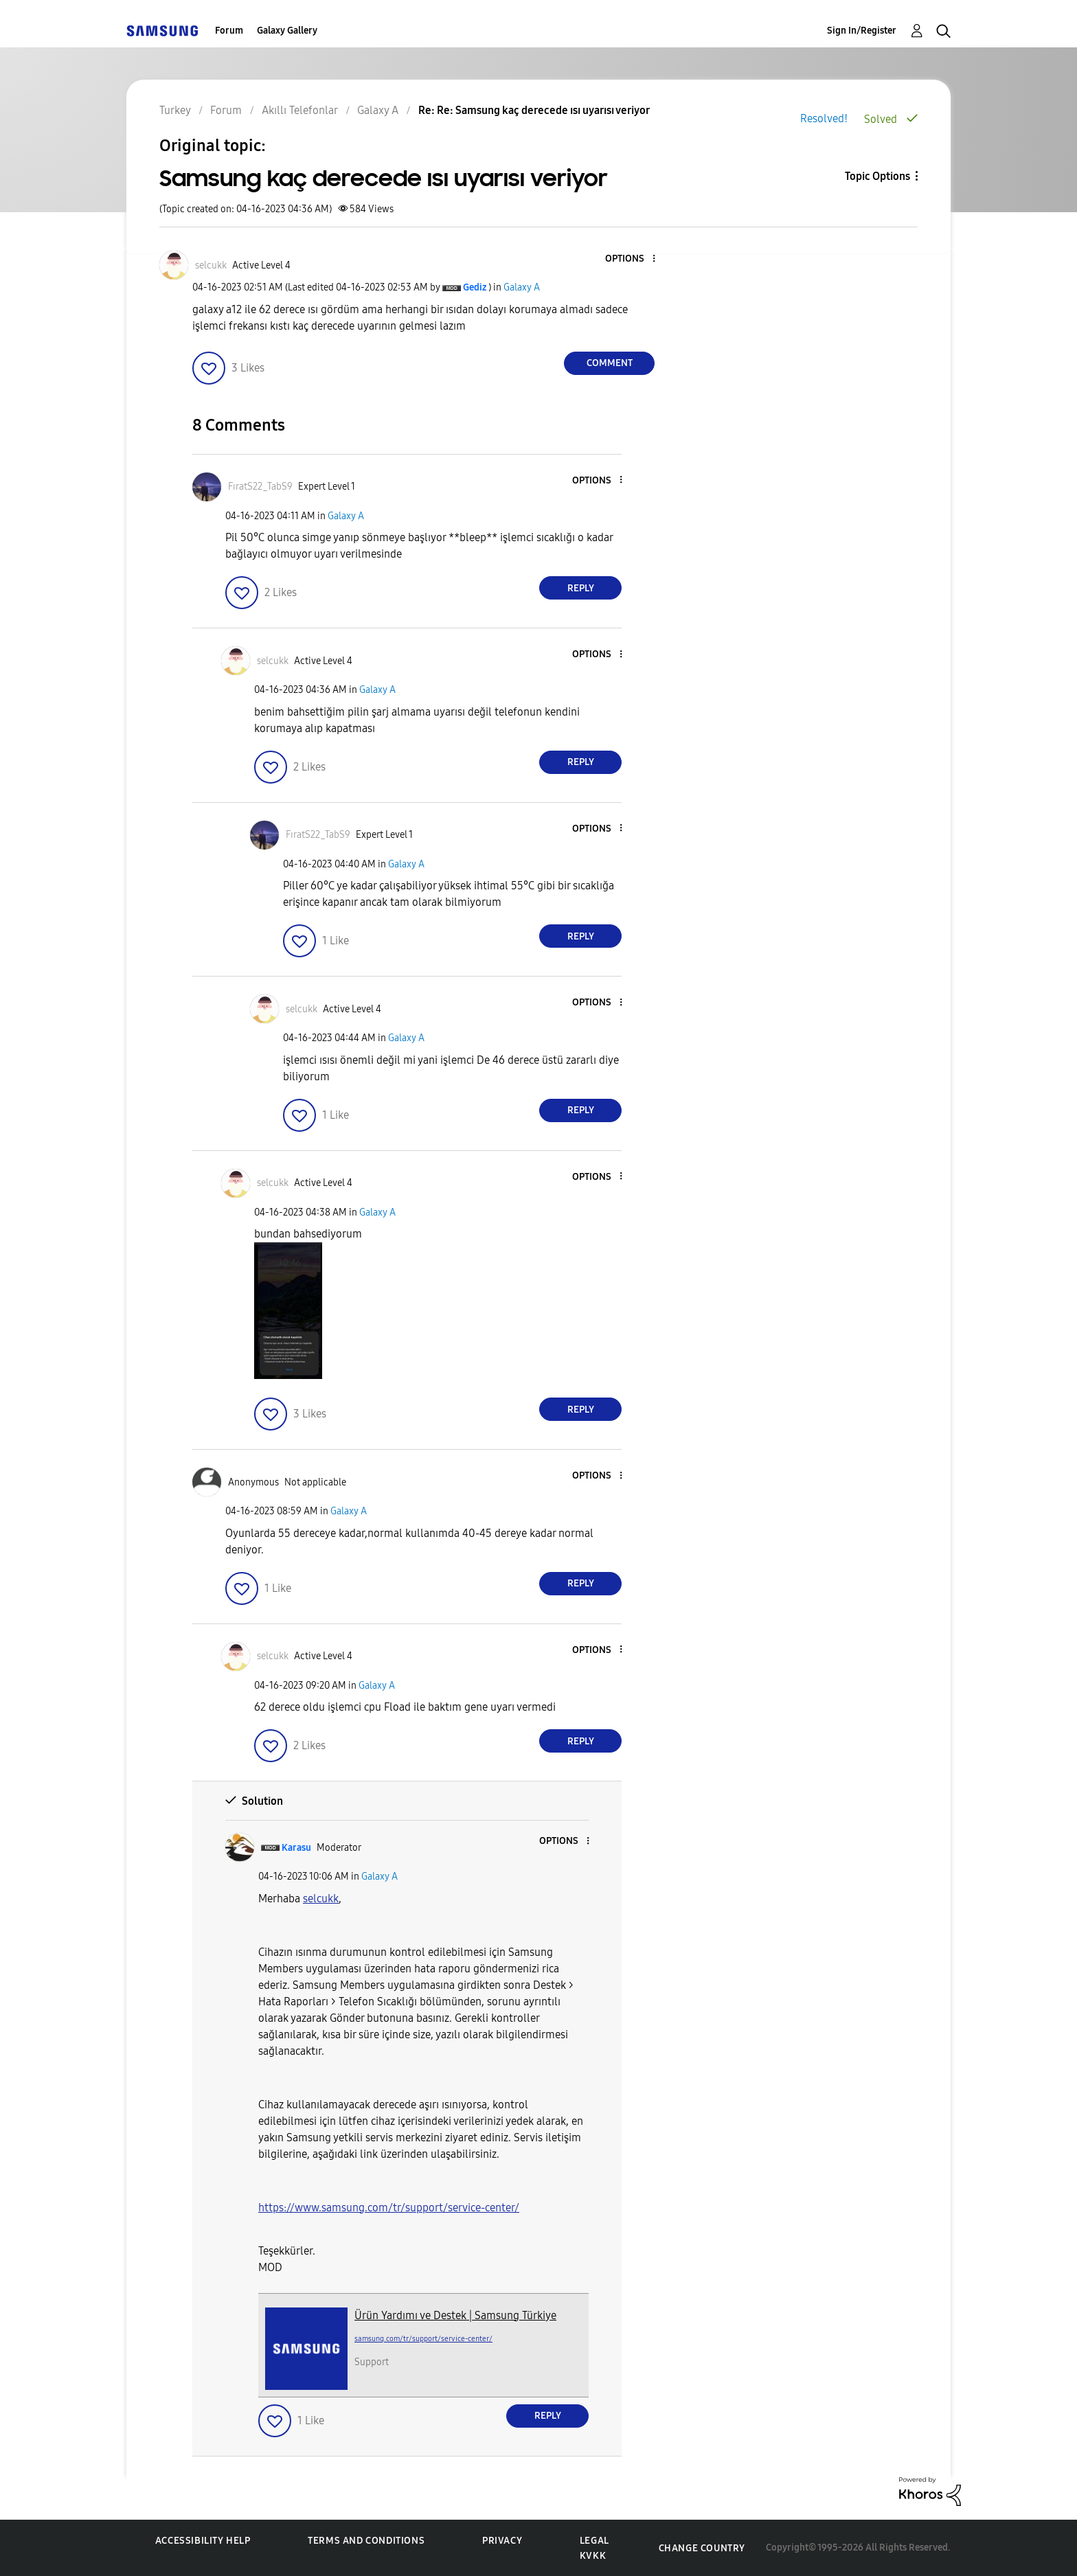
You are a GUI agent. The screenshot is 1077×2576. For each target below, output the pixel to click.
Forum (229, 30)
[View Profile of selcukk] (211, 265)
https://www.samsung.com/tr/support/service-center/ (388, 2207)
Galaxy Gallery (287, 30)
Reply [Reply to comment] (580, 588)
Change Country (702, 2548)
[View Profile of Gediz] (474, 287)
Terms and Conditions (366, 2540)
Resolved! (824, 118)
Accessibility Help (203, 2540)
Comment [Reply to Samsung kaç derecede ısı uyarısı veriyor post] (610, 363)
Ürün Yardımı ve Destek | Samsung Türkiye (455, 2315)
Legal (594, 2540)
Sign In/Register (861, 30)
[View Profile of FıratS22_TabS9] (260, 486)
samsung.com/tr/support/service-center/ (423, 2338)
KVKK (593, 2556)
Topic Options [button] (877, 176)
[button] (631, 259)
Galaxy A (521, 287)
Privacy (502, 2540)
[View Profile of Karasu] (296, 1848)
